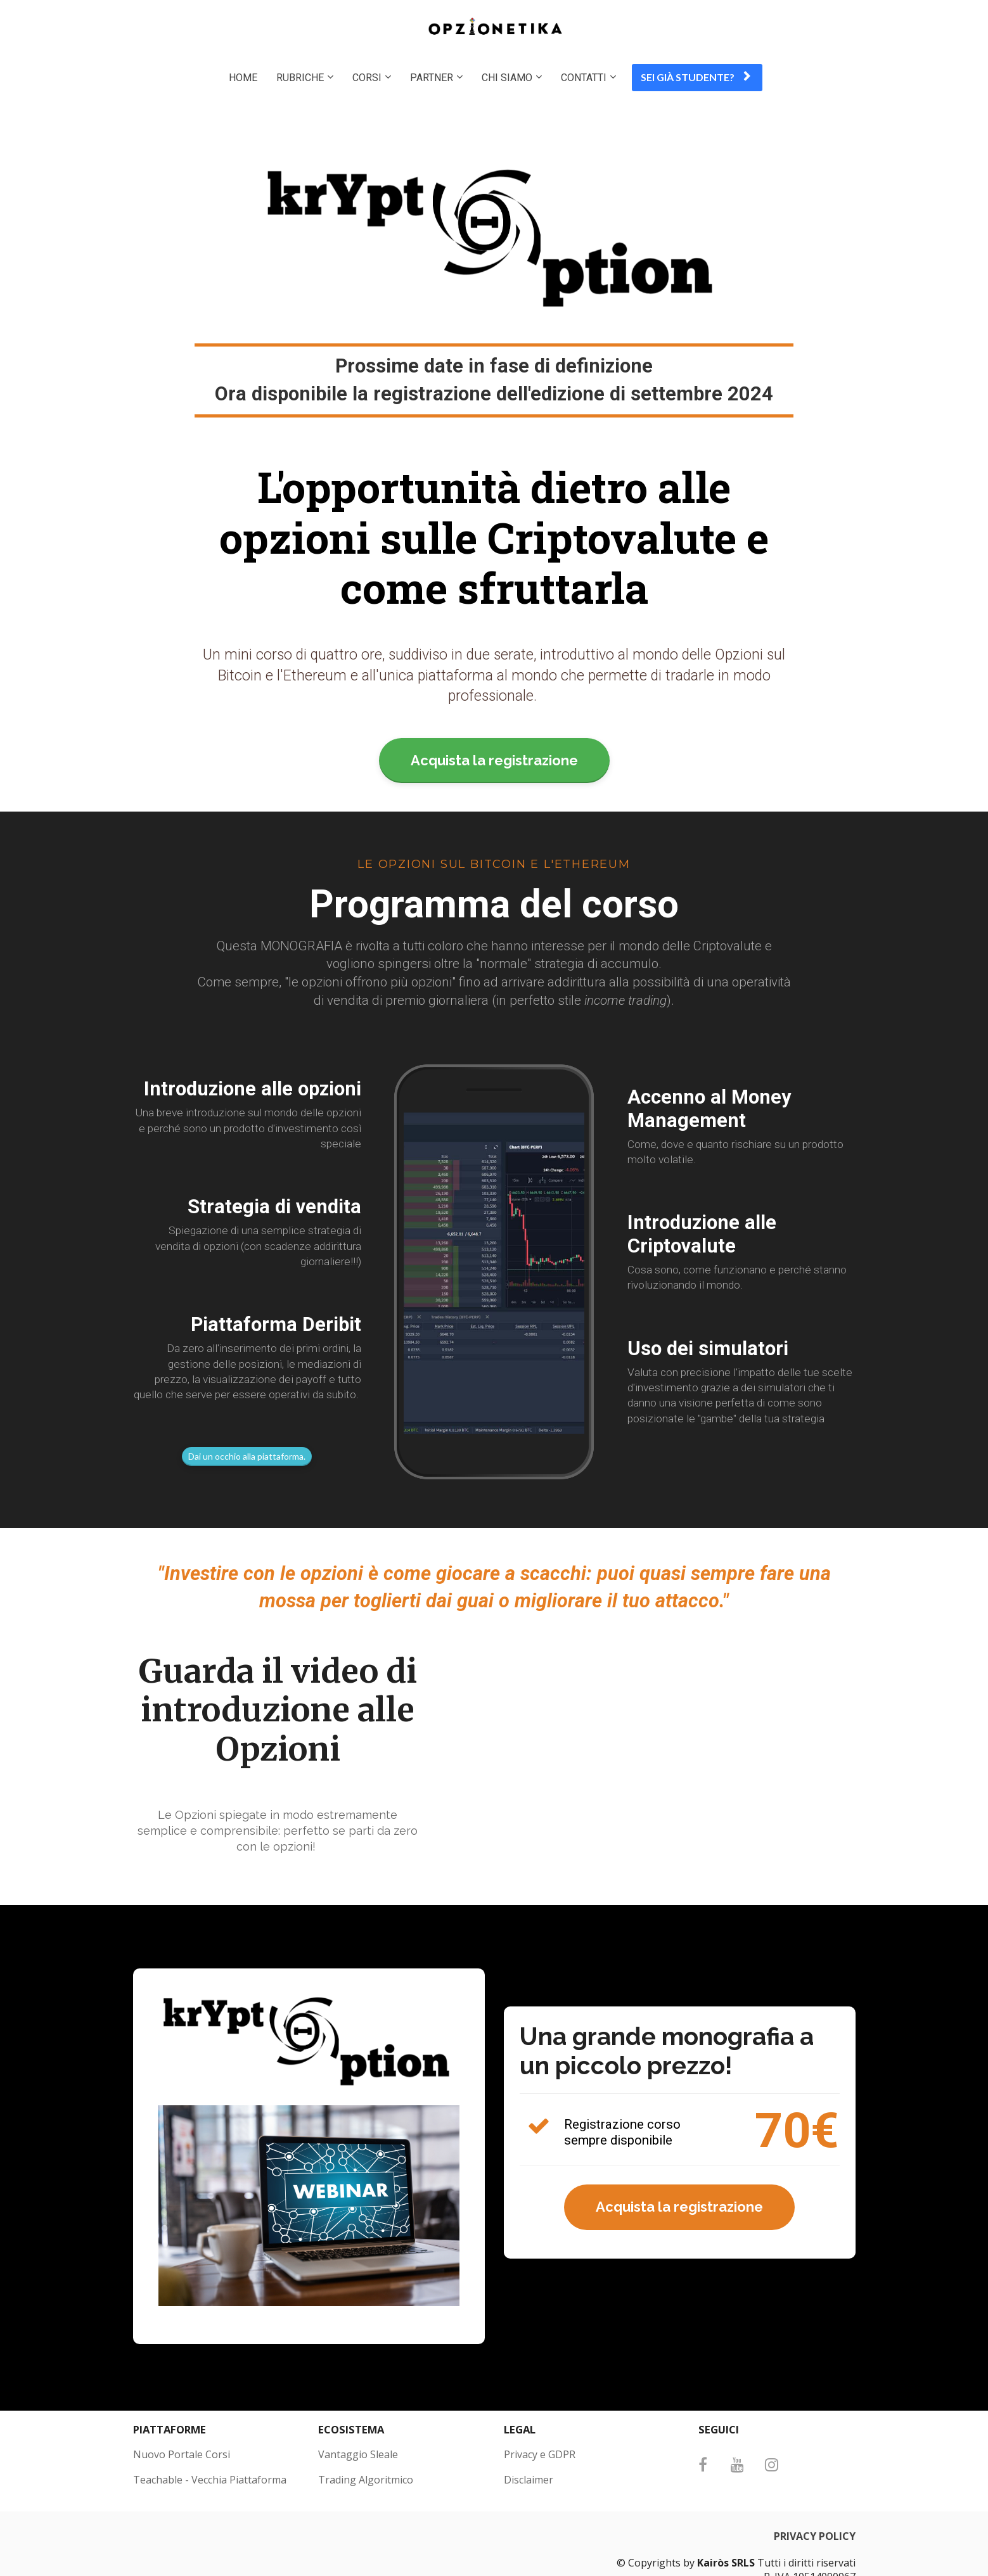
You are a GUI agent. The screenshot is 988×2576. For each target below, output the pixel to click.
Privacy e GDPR (539, 2455)
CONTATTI (583, 78)
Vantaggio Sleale (358, 2455)
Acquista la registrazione (494, 760)
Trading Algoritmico (365, 2480)
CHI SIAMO (507, 78)
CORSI (367, 78)
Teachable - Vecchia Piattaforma (209, 2480)
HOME (243, 78)
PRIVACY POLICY (815, 2536)
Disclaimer (528, 2480)
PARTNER (431, 78)
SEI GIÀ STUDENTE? (695, 77)
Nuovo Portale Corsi (181, 2455)
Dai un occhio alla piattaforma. (246, 1456)
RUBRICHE (300, 78)
